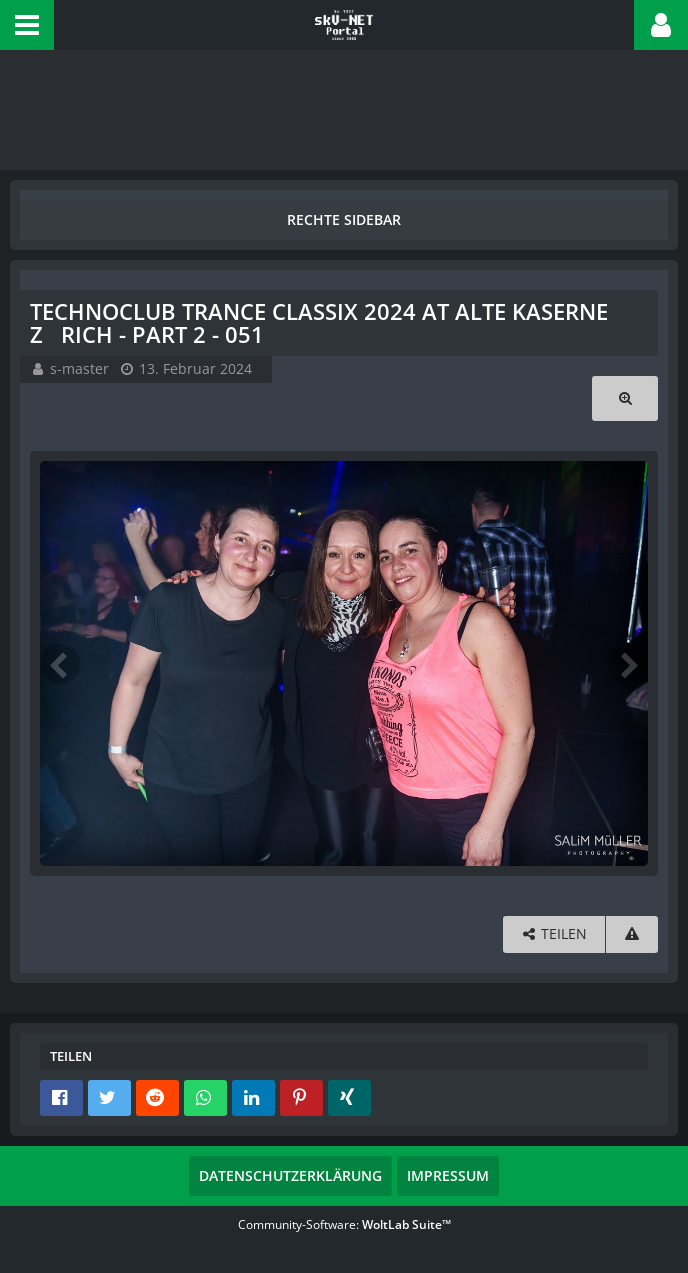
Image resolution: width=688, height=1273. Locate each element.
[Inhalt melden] (632, 934)
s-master (79, 368)
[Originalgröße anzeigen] (625, 398)
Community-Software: (344, 1224)
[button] (27, 25)
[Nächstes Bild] (628, 664)
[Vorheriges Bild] (60, 664)
